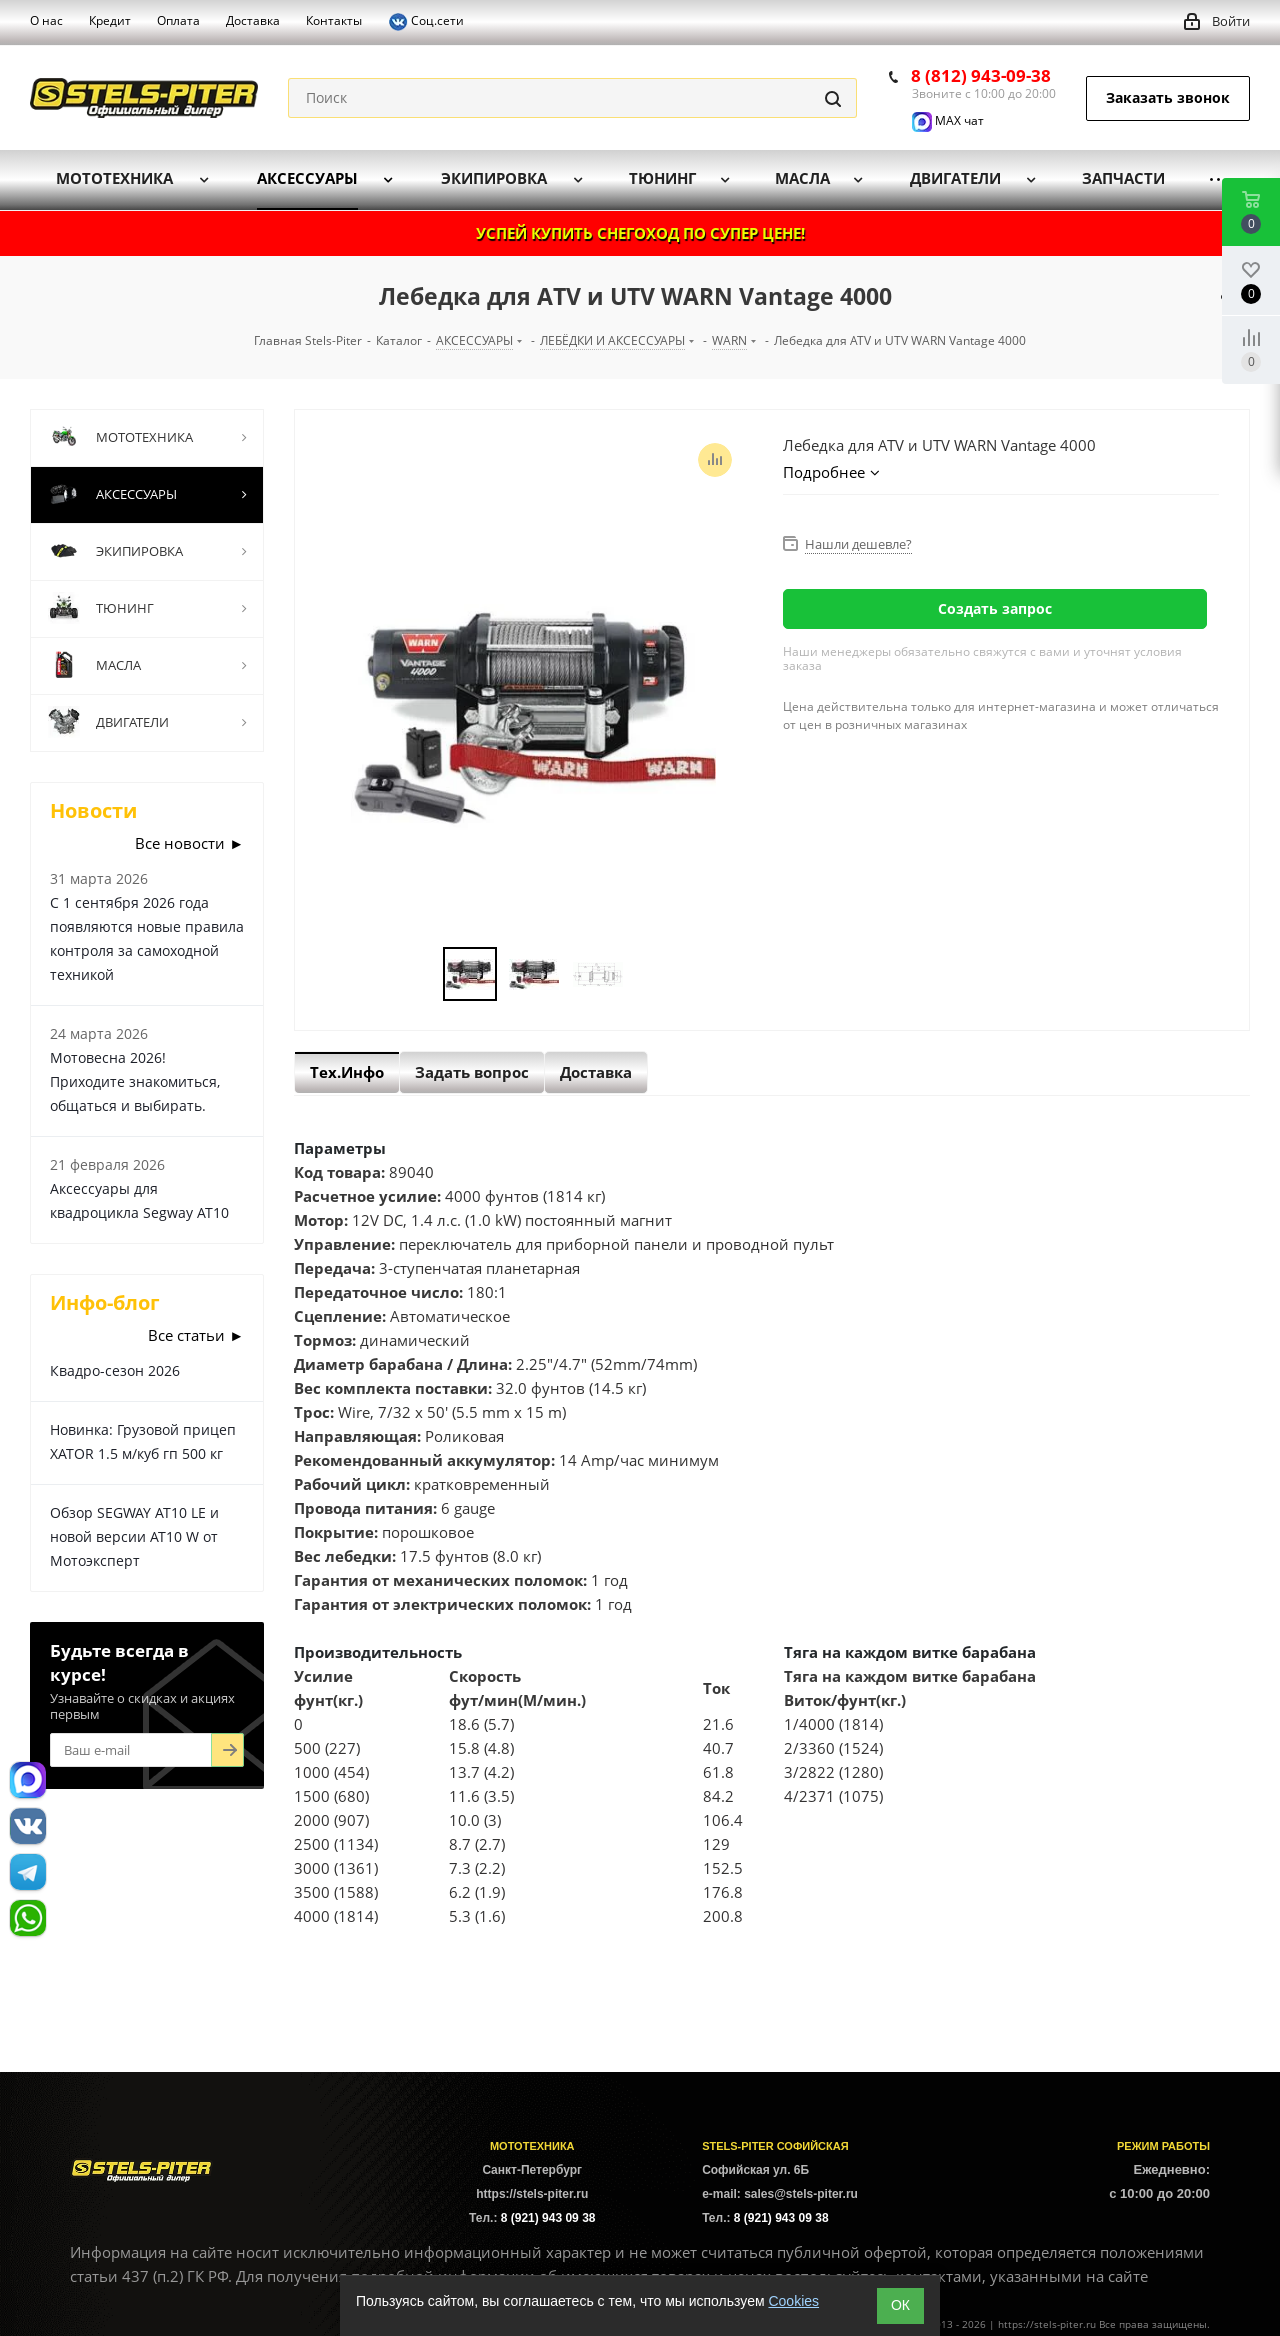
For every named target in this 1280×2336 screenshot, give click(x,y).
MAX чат (948, 120)
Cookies (793, 2301)
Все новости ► (189, 843)
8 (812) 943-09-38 (981, 75)
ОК (900, 2305)
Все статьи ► (196, 1335)
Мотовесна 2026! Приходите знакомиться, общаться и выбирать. (135, 1081)
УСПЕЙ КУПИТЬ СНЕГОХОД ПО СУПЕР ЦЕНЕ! (640, 233)
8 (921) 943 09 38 (548, 2218)
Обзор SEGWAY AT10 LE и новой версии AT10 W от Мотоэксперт (134, 1536)
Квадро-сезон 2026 (115, 1370)
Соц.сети (426, 22)
